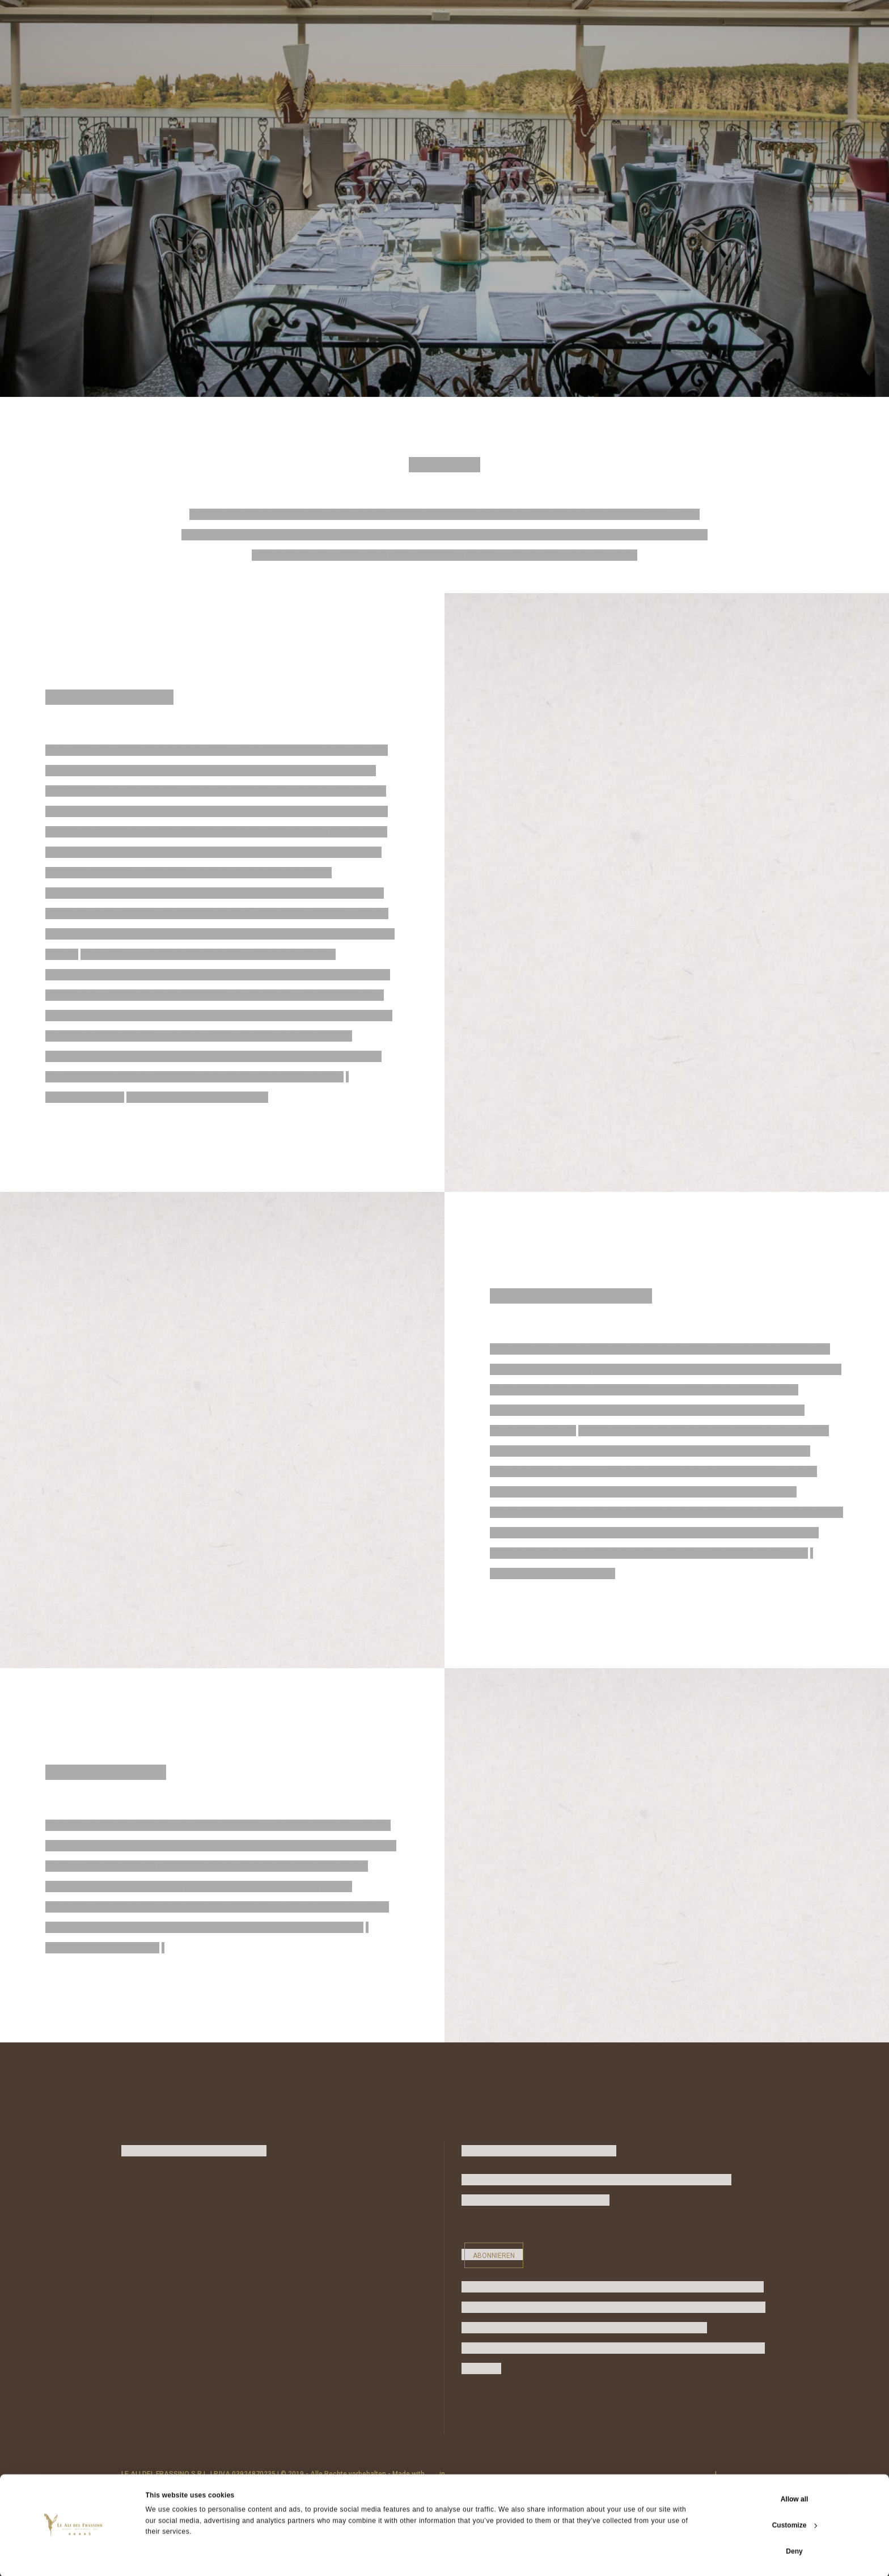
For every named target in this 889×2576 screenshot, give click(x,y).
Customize (795, 2524)
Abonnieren (494, 2256)
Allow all (794, 2498)
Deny (794, 2550)
